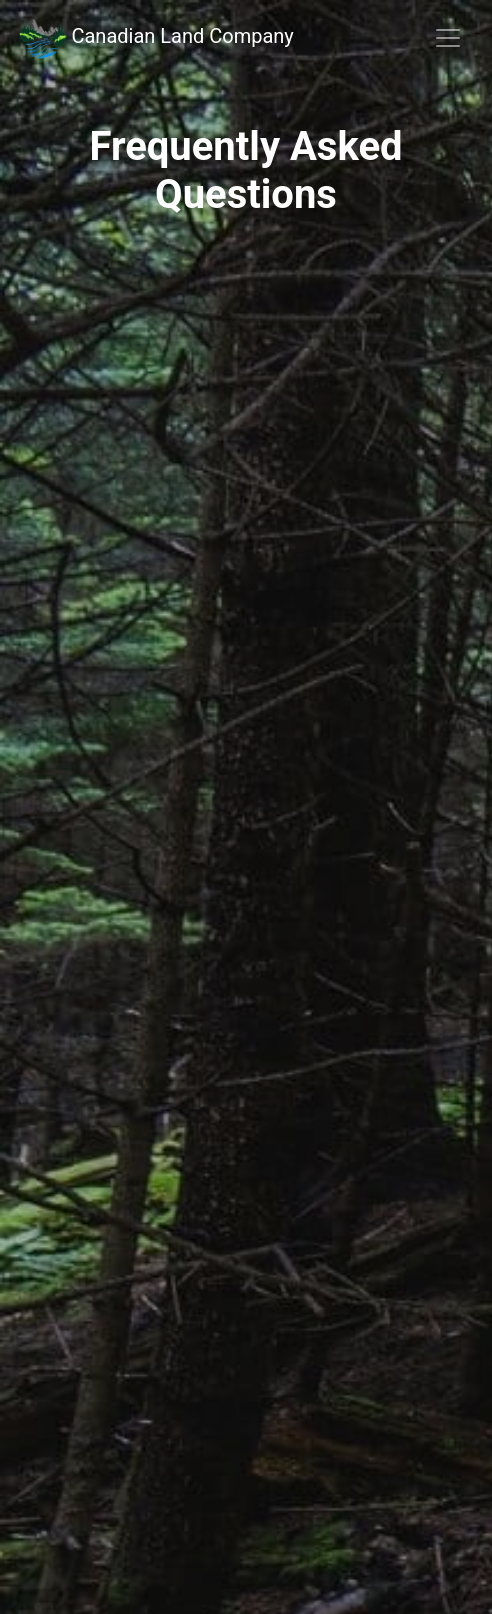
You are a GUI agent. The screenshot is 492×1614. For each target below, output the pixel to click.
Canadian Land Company (155, 38)
